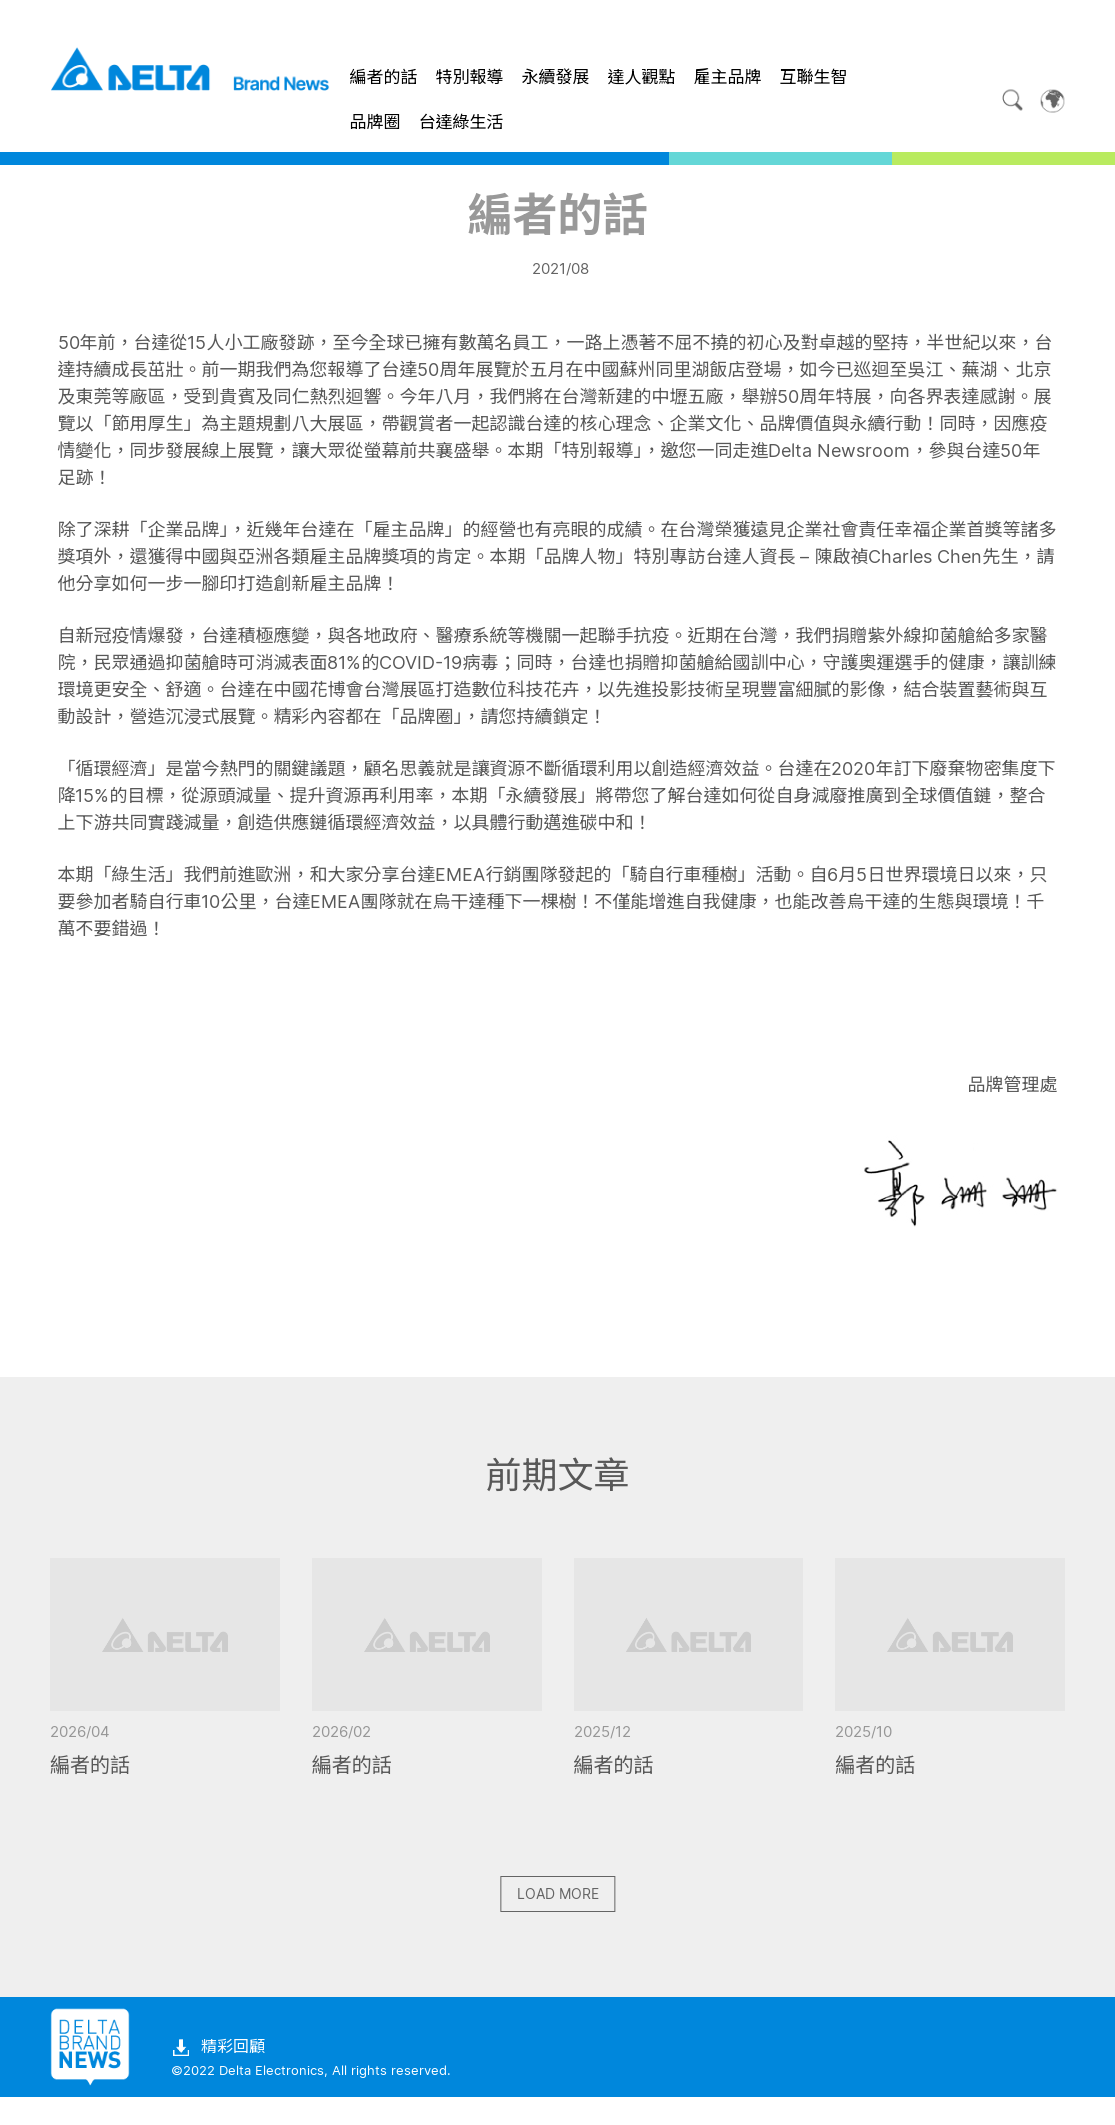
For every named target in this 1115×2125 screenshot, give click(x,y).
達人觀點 (642, 77)
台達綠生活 (461, 122)
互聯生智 (814, 77)
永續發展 (556, 77)
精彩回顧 (218, 2076)
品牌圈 (375, 122)
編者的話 (384, 77)
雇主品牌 (728, 77)
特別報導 (470, 77)
